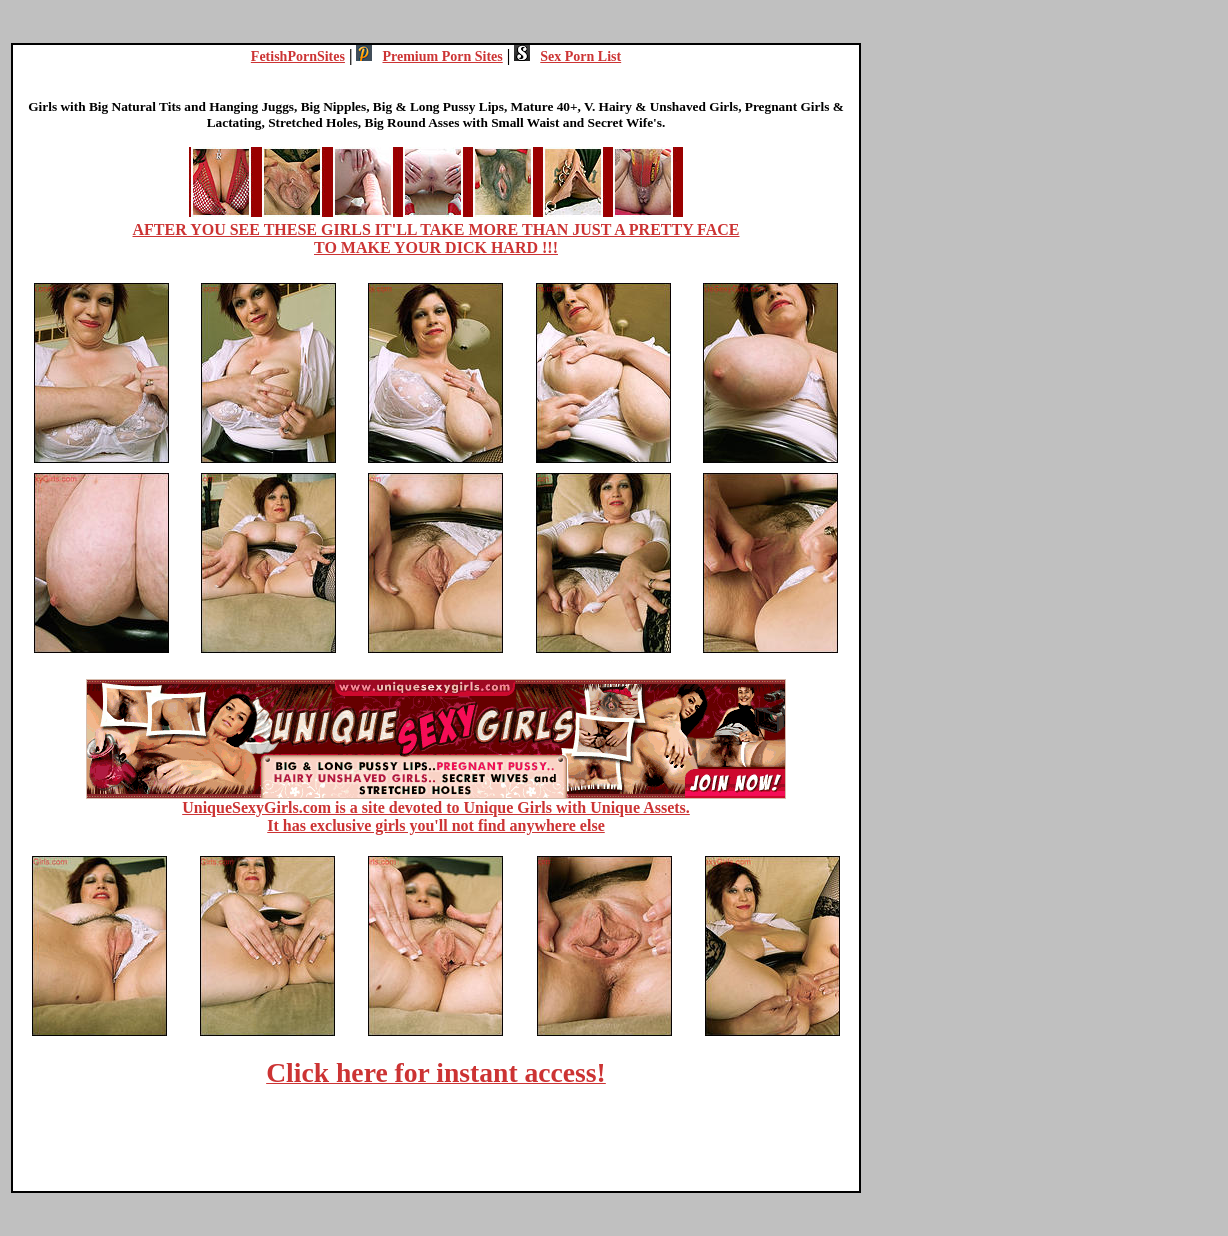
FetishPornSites (298, 56)
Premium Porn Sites (429, 56)
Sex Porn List (567, 56)
